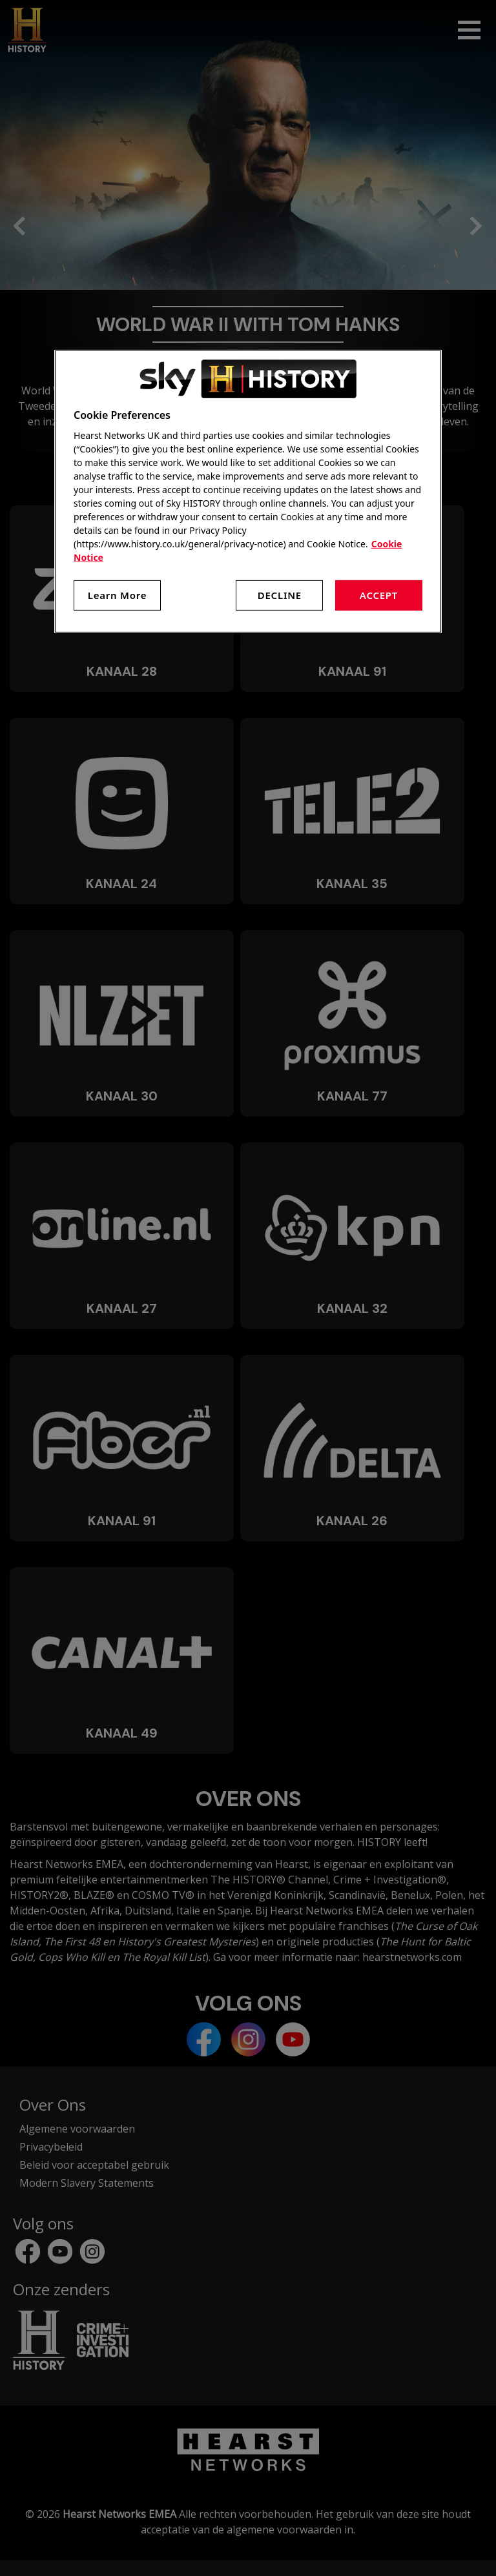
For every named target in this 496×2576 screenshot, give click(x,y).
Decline (280, 595)
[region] (248, 491)
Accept (379, 595)
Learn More (117, 595)
